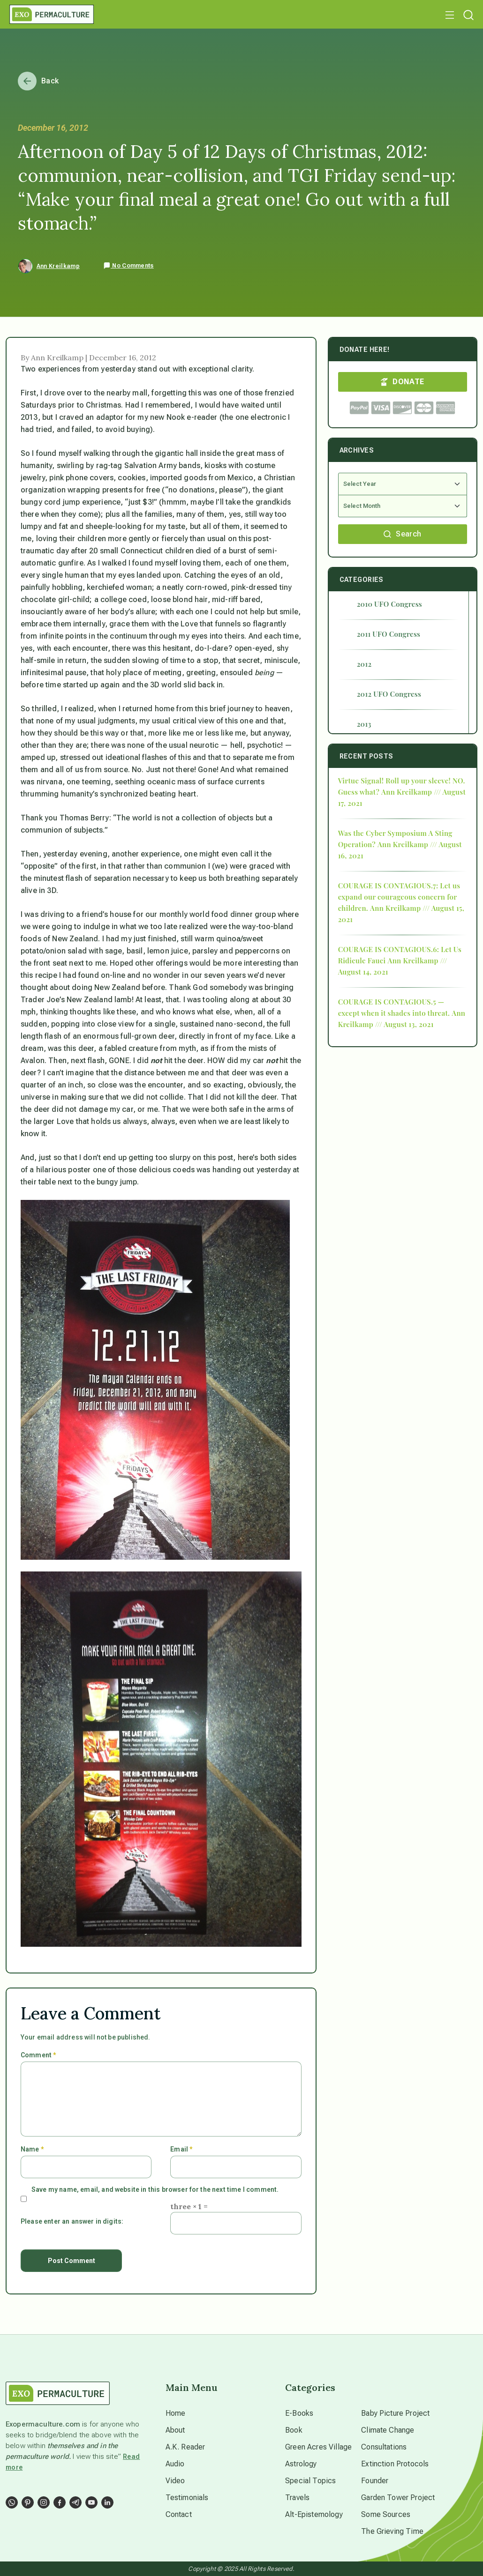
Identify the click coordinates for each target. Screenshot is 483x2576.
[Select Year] (402, 484)
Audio (175, 2463)
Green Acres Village (318, 2446)
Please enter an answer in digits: (72, 2221)
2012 (364, 664)
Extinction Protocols (395, 2463)
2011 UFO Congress (389, 634)
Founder (374, 2480)
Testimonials (187, 2497)
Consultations (384, 2446)
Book (293, 2430)
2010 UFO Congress (389, 604)
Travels (297, 2497)
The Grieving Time (392, 2531)
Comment (38, 2055)
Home (176, 2413)
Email (181, 2149)
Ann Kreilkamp (58, 266)
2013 (364, 724)
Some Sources (385, 2514)
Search (402, 533)
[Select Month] (402, 506)
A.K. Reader (185, 2446)
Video (175, 2480)
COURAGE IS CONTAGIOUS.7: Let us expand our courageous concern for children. (399, 897)
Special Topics (310, 2480)
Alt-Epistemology (314, 2514)
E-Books (299, 2413)
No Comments (128, 265)
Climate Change (387, 2430)
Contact (179, 2514)
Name (32, 2149)
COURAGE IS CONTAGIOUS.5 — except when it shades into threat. (394, 1007)
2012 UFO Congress (389, 694)
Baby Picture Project (395, 2413)
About (175, 2430)
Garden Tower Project (398, 2497)
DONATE (402, 381)
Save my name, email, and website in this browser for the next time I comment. (155, 2189)
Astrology (301, 2463)
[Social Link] (12, 2502)
